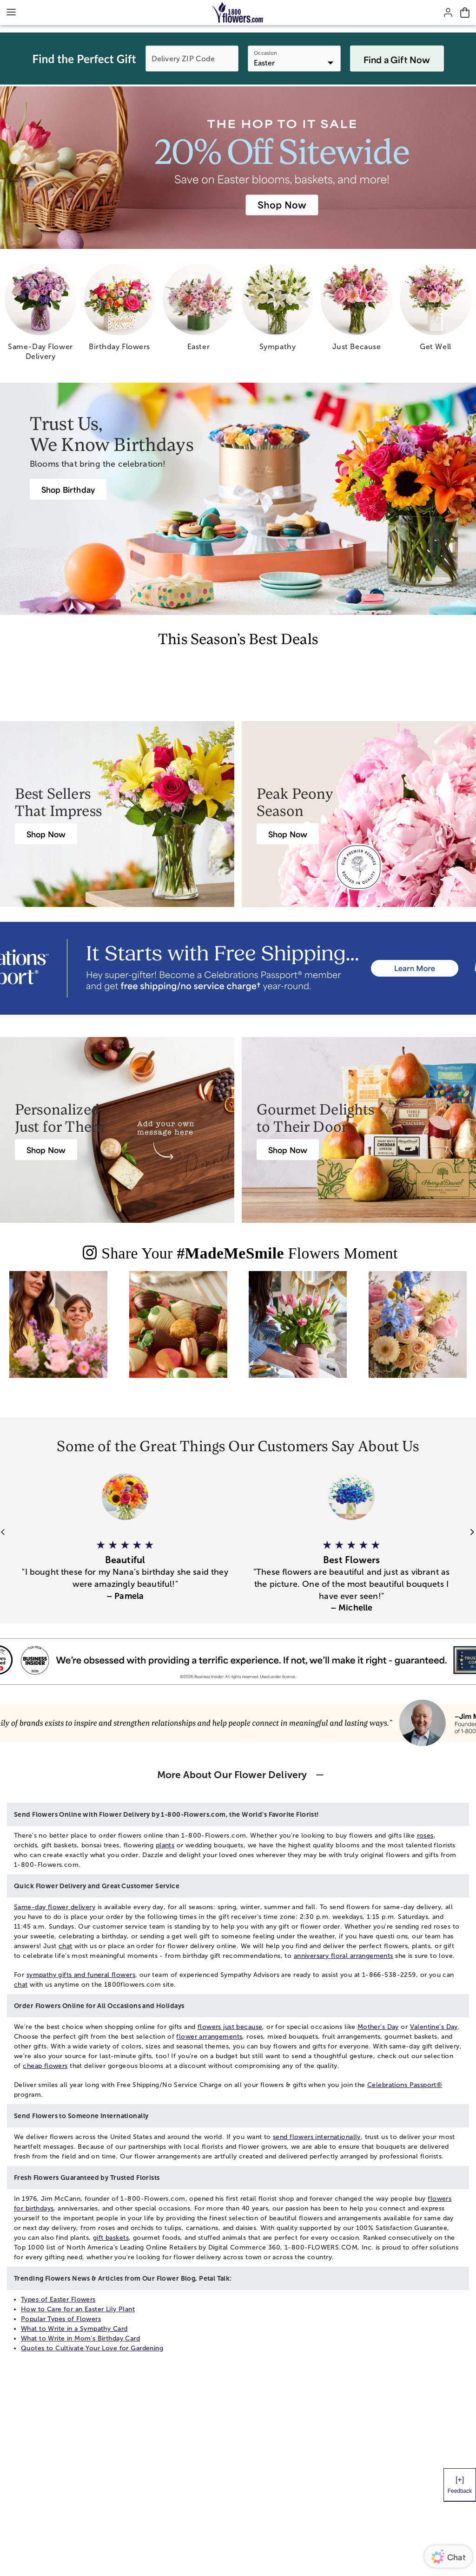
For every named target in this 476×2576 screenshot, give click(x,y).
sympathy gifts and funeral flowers (80, 1974)
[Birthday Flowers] (68, 489)
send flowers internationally (317, 2136)
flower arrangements (209, 2036)
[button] (125, 1564)
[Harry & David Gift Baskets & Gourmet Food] (288, 1149)
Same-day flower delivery (54, 1907)
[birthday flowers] (119, 311)
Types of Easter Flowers (58, 2299)
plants (165, 1845)
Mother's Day (378, 2026)
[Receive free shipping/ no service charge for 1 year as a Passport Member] (238, 968)
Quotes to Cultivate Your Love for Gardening (92, 2348)
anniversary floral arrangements (343, 1955)
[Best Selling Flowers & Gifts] (46, 833)
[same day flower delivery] (40, 316)
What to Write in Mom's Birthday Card (80, 2338)
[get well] (435, 311)
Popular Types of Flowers (61, 2318)
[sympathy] (277, 311)
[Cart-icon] (465, 12)
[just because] (356, 311)
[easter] (198, 311)
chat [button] (66, 1946)
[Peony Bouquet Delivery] (288, 833)
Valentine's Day (434, 2026)
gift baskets (111, 2237)
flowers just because (230, 2026)
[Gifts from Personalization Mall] (46, 1149)
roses (425, 1835)
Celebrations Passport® (404, 2084)
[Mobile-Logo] (238, 12)
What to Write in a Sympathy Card (74, 2328)
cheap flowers (45, 2065)
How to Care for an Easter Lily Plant (78, 2309)
